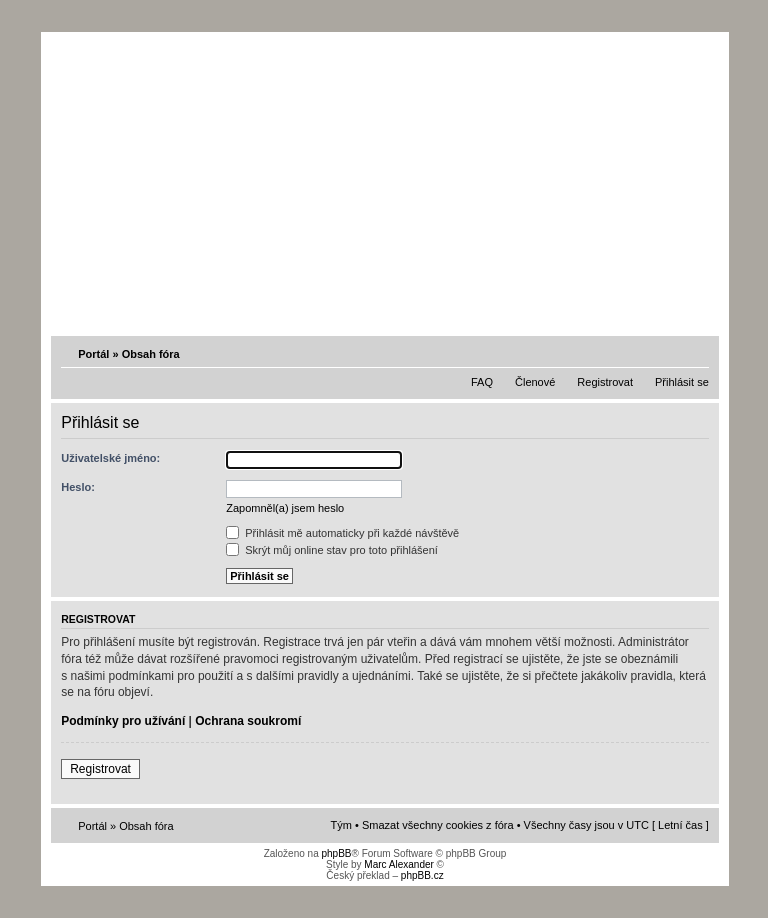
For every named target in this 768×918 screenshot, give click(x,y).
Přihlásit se (682, 382)
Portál (93, 354)
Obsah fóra (151, 354)
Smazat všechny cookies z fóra (438, 825)
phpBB (336, 853)
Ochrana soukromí (248, 721)
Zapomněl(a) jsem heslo (285, 508)
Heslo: (78, 487)
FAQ (482, 382)
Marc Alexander (398, 864)
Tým (341, 825)
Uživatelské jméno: (110, 458)
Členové (535, 382)
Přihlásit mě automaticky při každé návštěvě (342, 533)
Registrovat (605, 382)
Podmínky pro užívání (123, 721)
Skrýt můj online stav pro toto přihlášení (332, 550)
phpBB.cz (422, 875)
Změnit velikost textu (696, 353)
